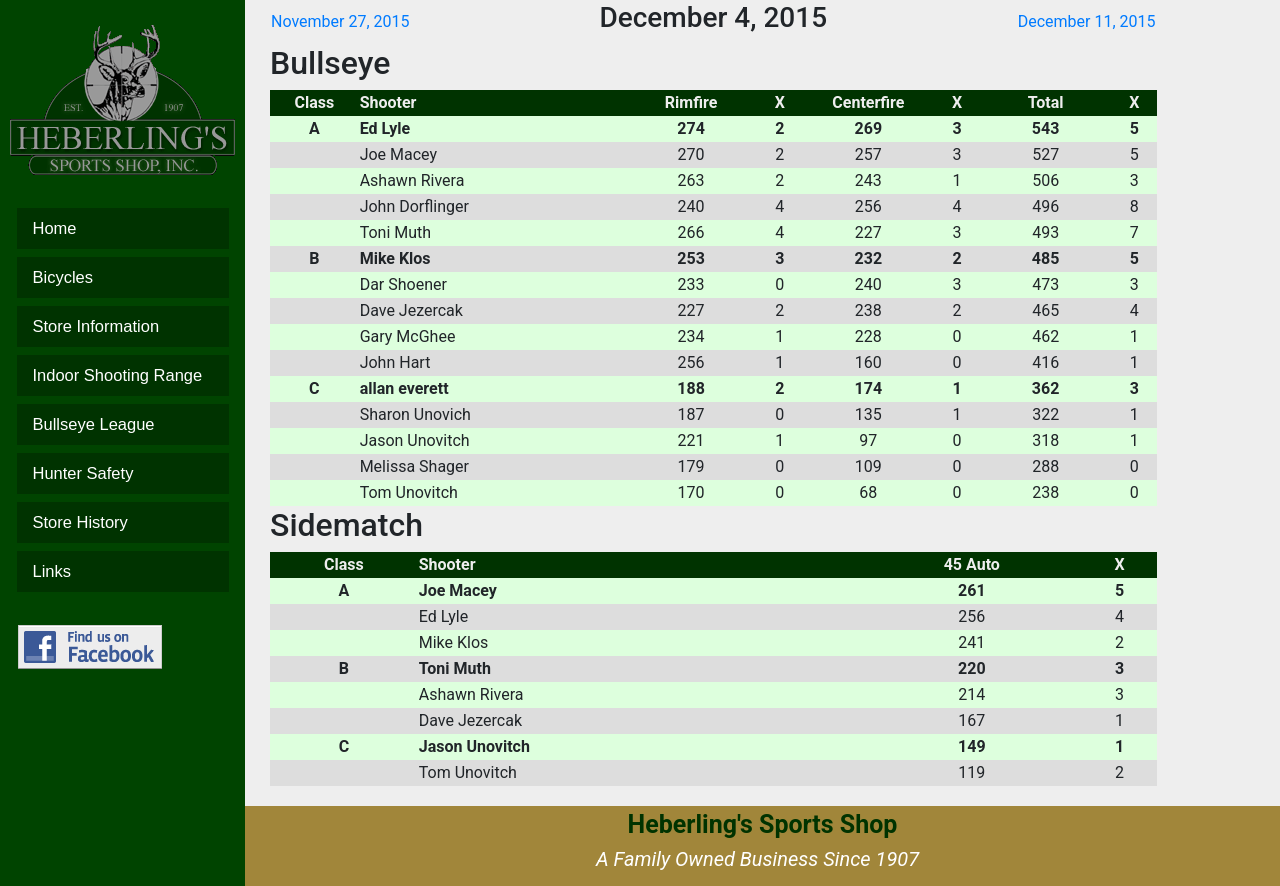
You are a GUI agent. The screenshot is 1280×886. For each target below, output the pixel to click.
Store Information (123, 326)
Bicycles (123, 277)
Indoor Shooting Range (123, 375)
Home (123, 228)
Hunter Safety (123, 473)
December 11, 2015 (1087, 21)
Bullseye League (123, 424)
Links (123, 571)
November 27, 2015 (340, 21)
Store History (123, 522)
